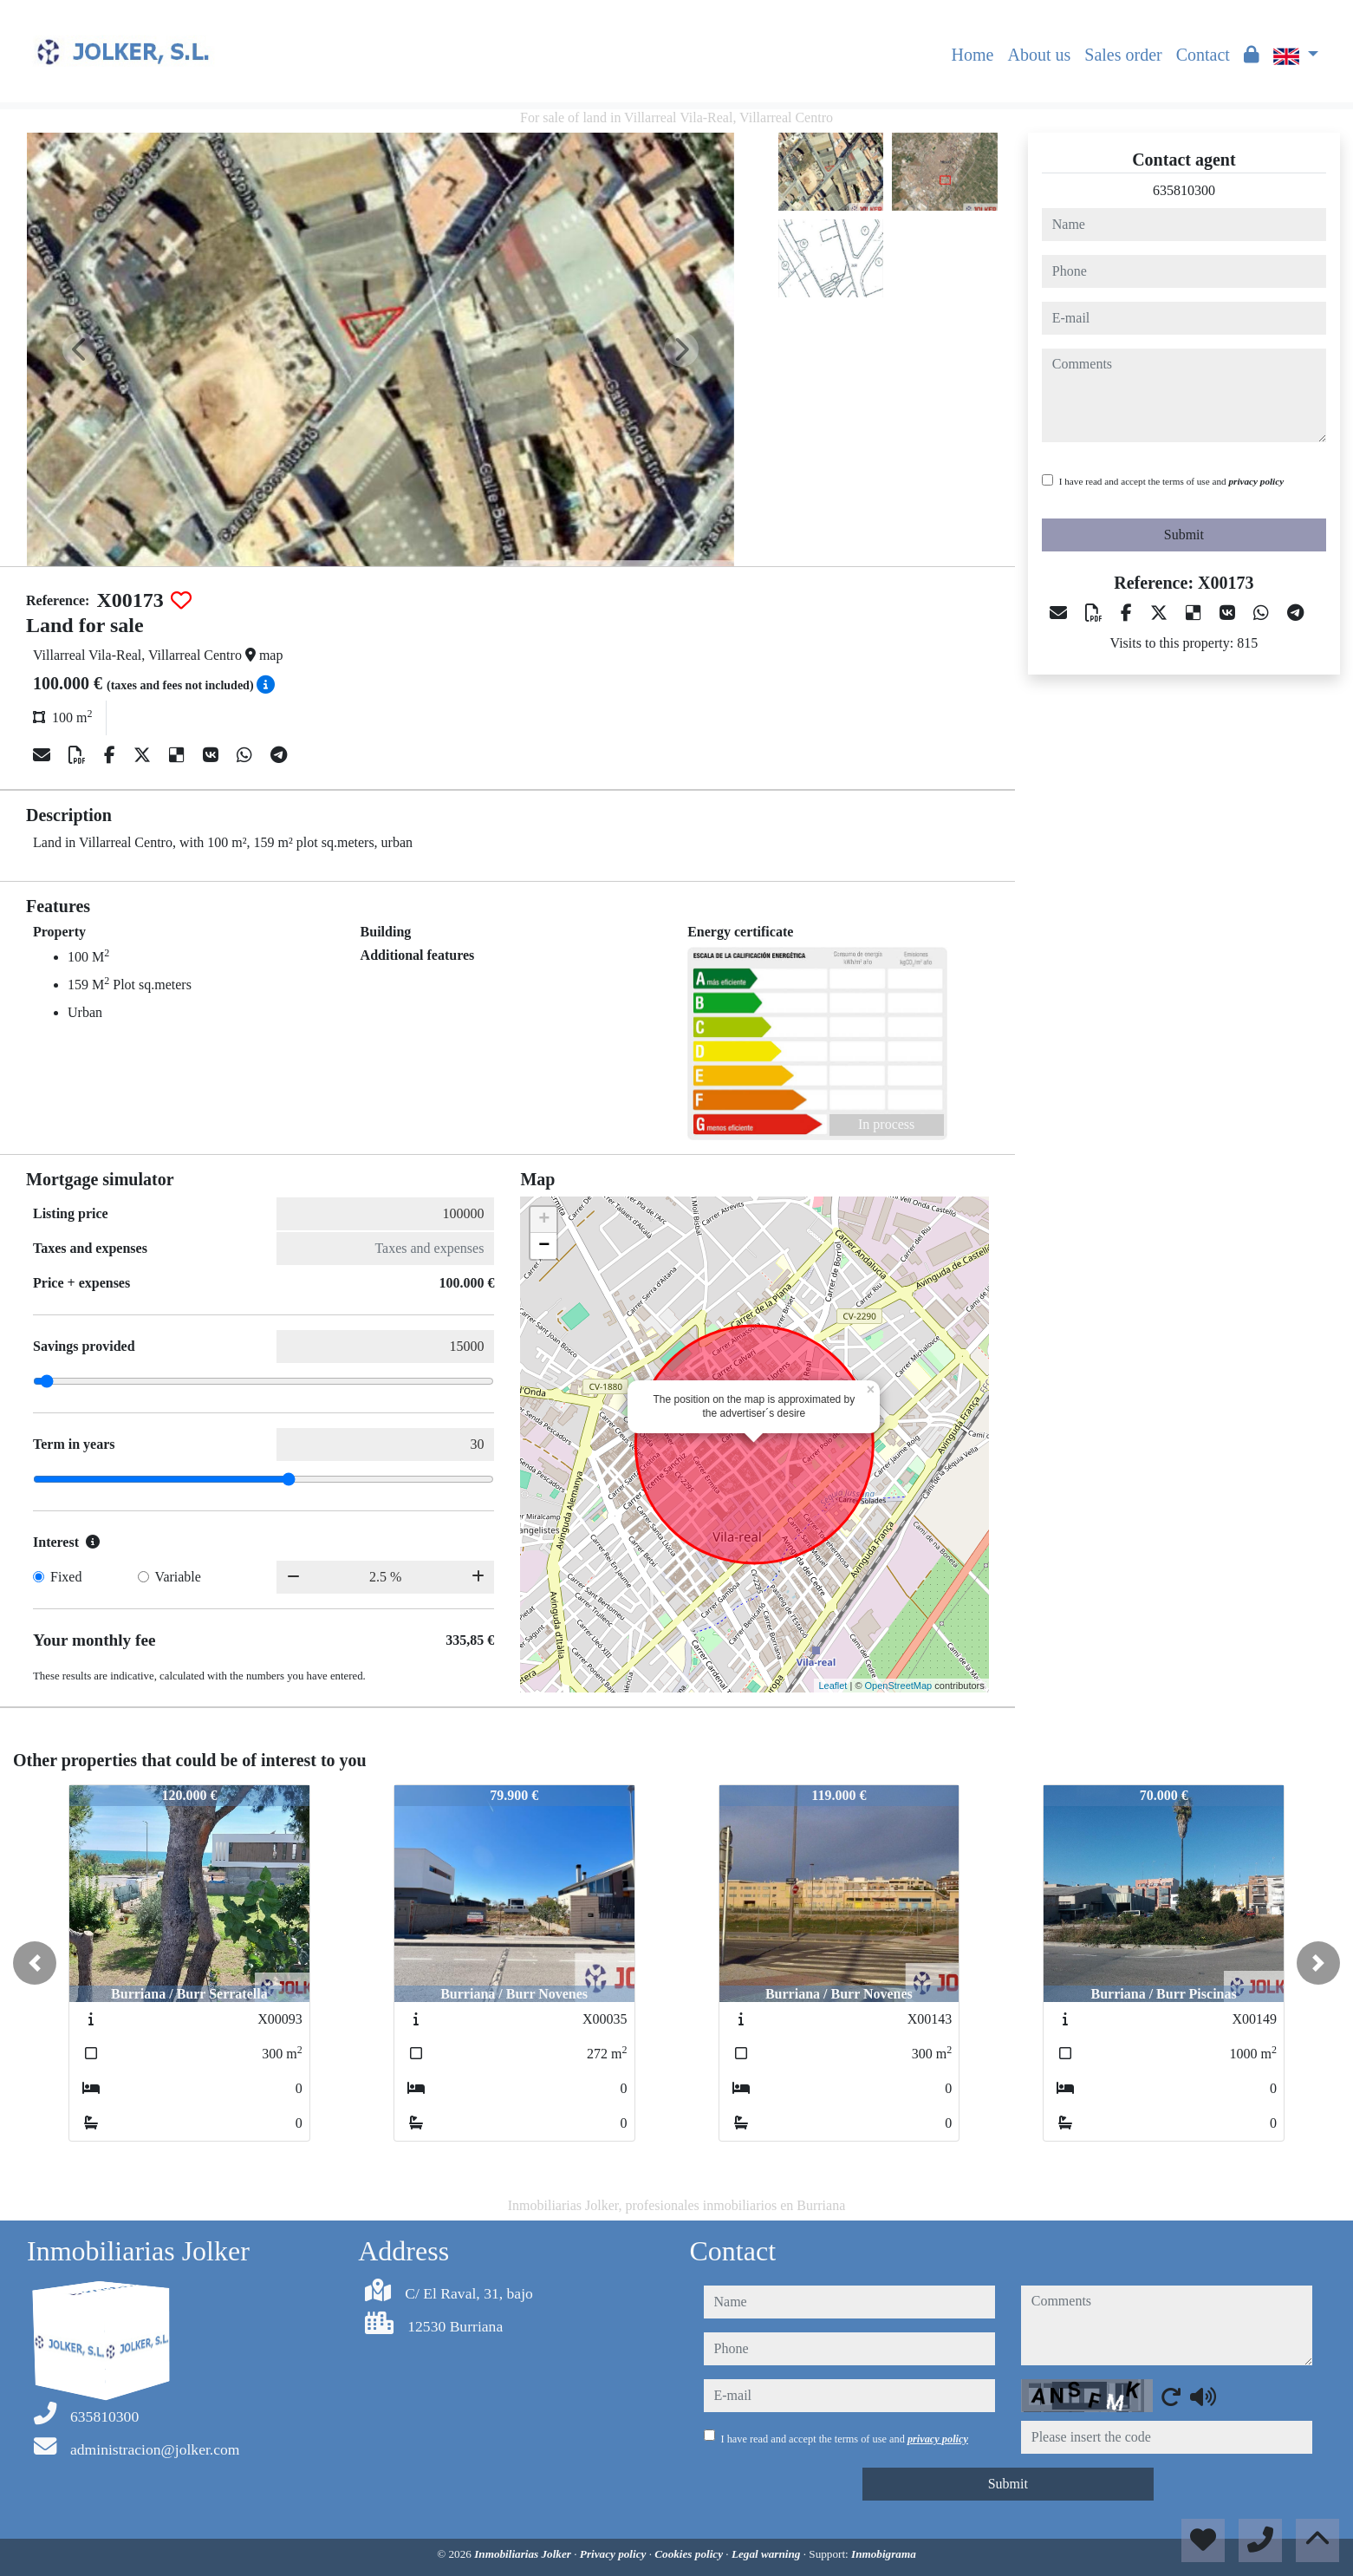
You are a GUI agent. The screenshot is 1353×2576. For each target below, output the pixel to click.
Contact (1203, 54)
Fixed (65, 1576)
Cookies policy (689, 2553)
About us (1038, 54)
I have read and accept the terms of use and (1171, 481)
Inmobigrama (883, 2553)
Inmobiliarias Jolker (524, 2553)
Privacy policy (614, 2553)
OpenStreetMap (899, 1685)
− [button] (544, 1246)
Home (973, 54)
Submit (1184, 534)
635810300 (1184, 190)
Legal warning (767, 2553)
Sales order (1122, 54)
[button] (34, 1963)
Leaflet (832, 1685)
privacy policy (1256, 481)
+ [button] (544, 1220)
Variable (178, 1576)
